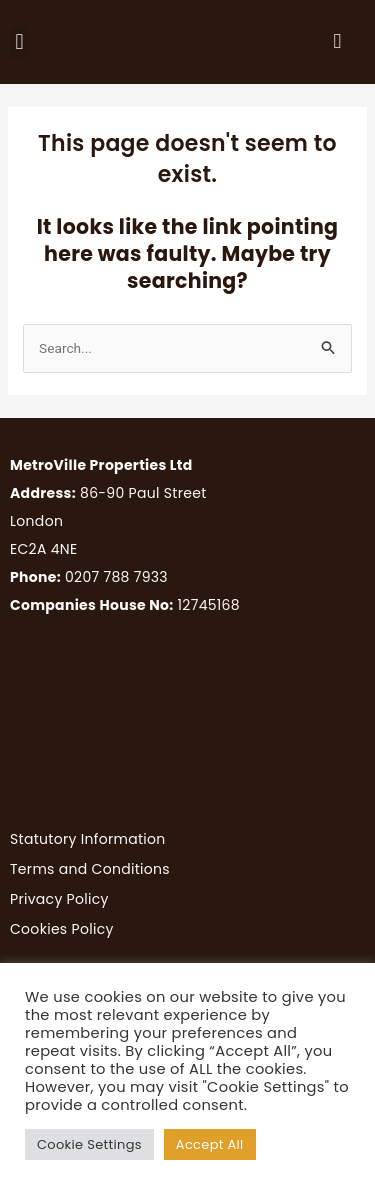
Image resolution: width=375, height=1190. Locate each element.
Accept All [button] (210, 1144)
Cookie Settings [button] (89, 1144)
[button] (19, 42)
